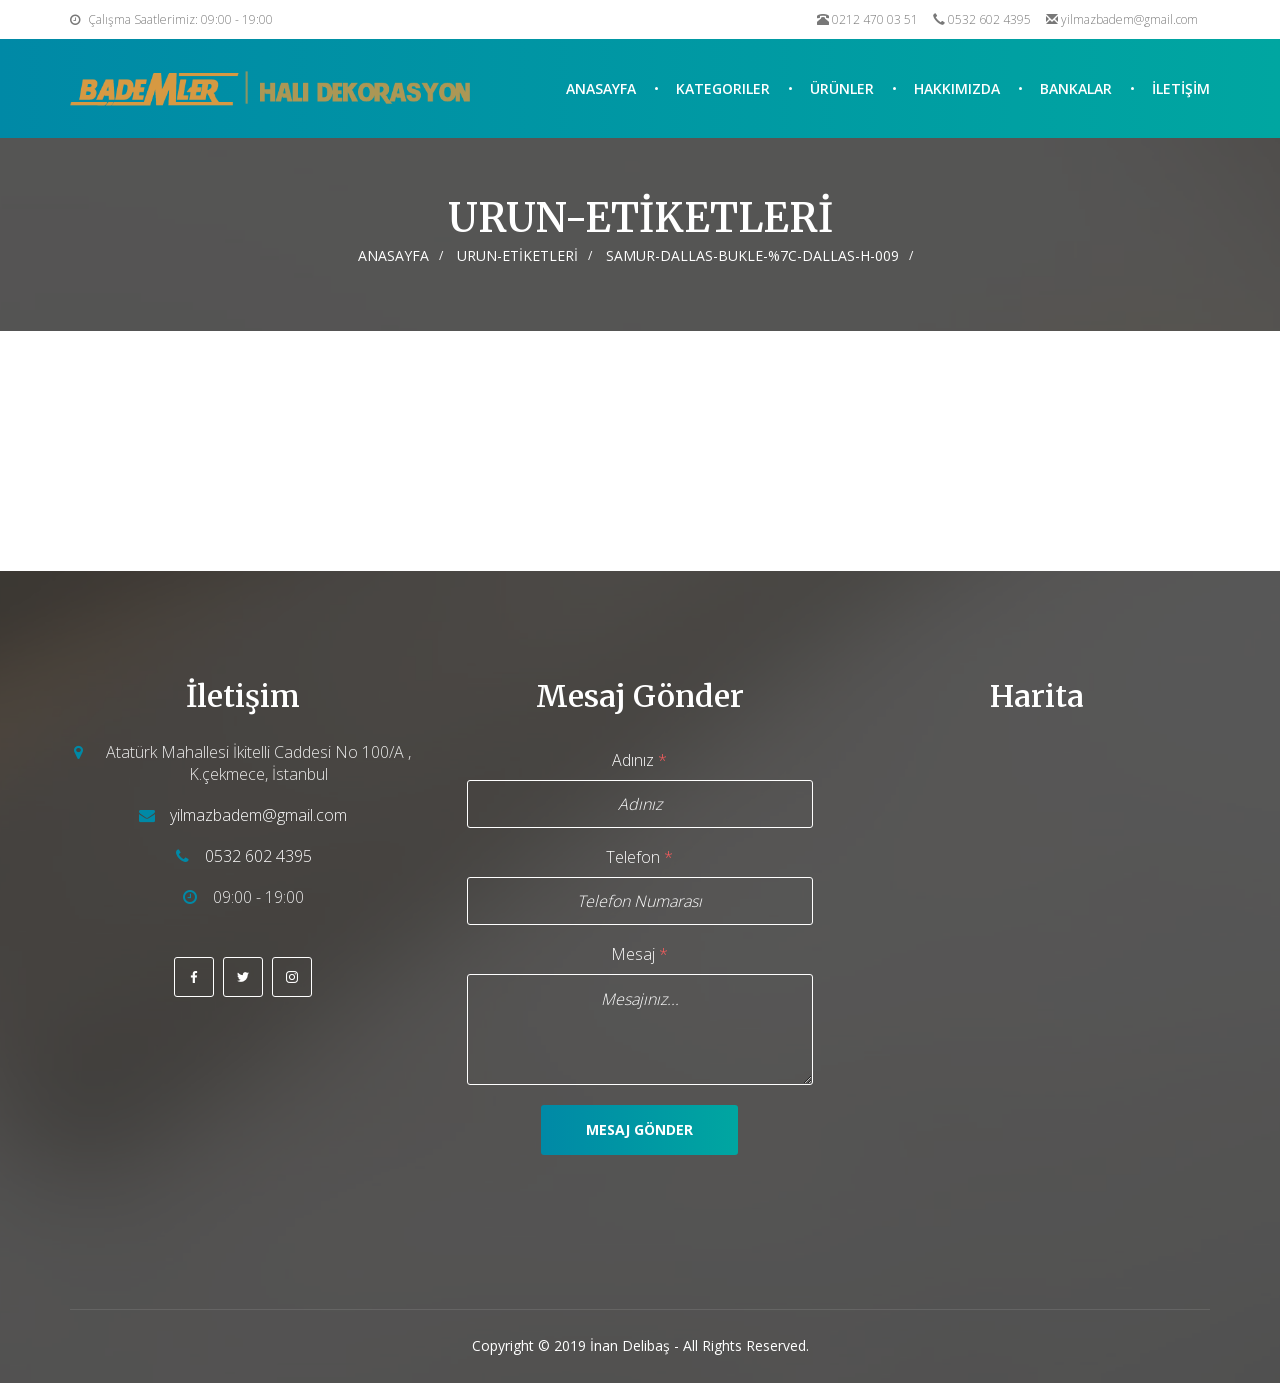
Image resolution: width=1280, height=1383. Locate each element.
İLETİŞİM (1181, 88)
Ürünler (842, 88)
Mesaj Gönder (639, 1129)
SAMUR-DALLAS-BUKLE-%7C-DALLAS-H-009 (752, 255)
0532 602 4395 (989, 19)
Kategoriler (723, 88)
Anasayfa (601, 88)
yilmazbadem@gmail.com (1129, 19)
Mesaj (639, 954)
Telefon (639, 857)
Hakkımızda (957, 88)
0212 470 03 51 (875, 19)
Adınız (639, 760)
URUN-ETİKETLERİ (517, 255)
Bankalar (1076, 88)
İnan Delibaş (630, 1345)
